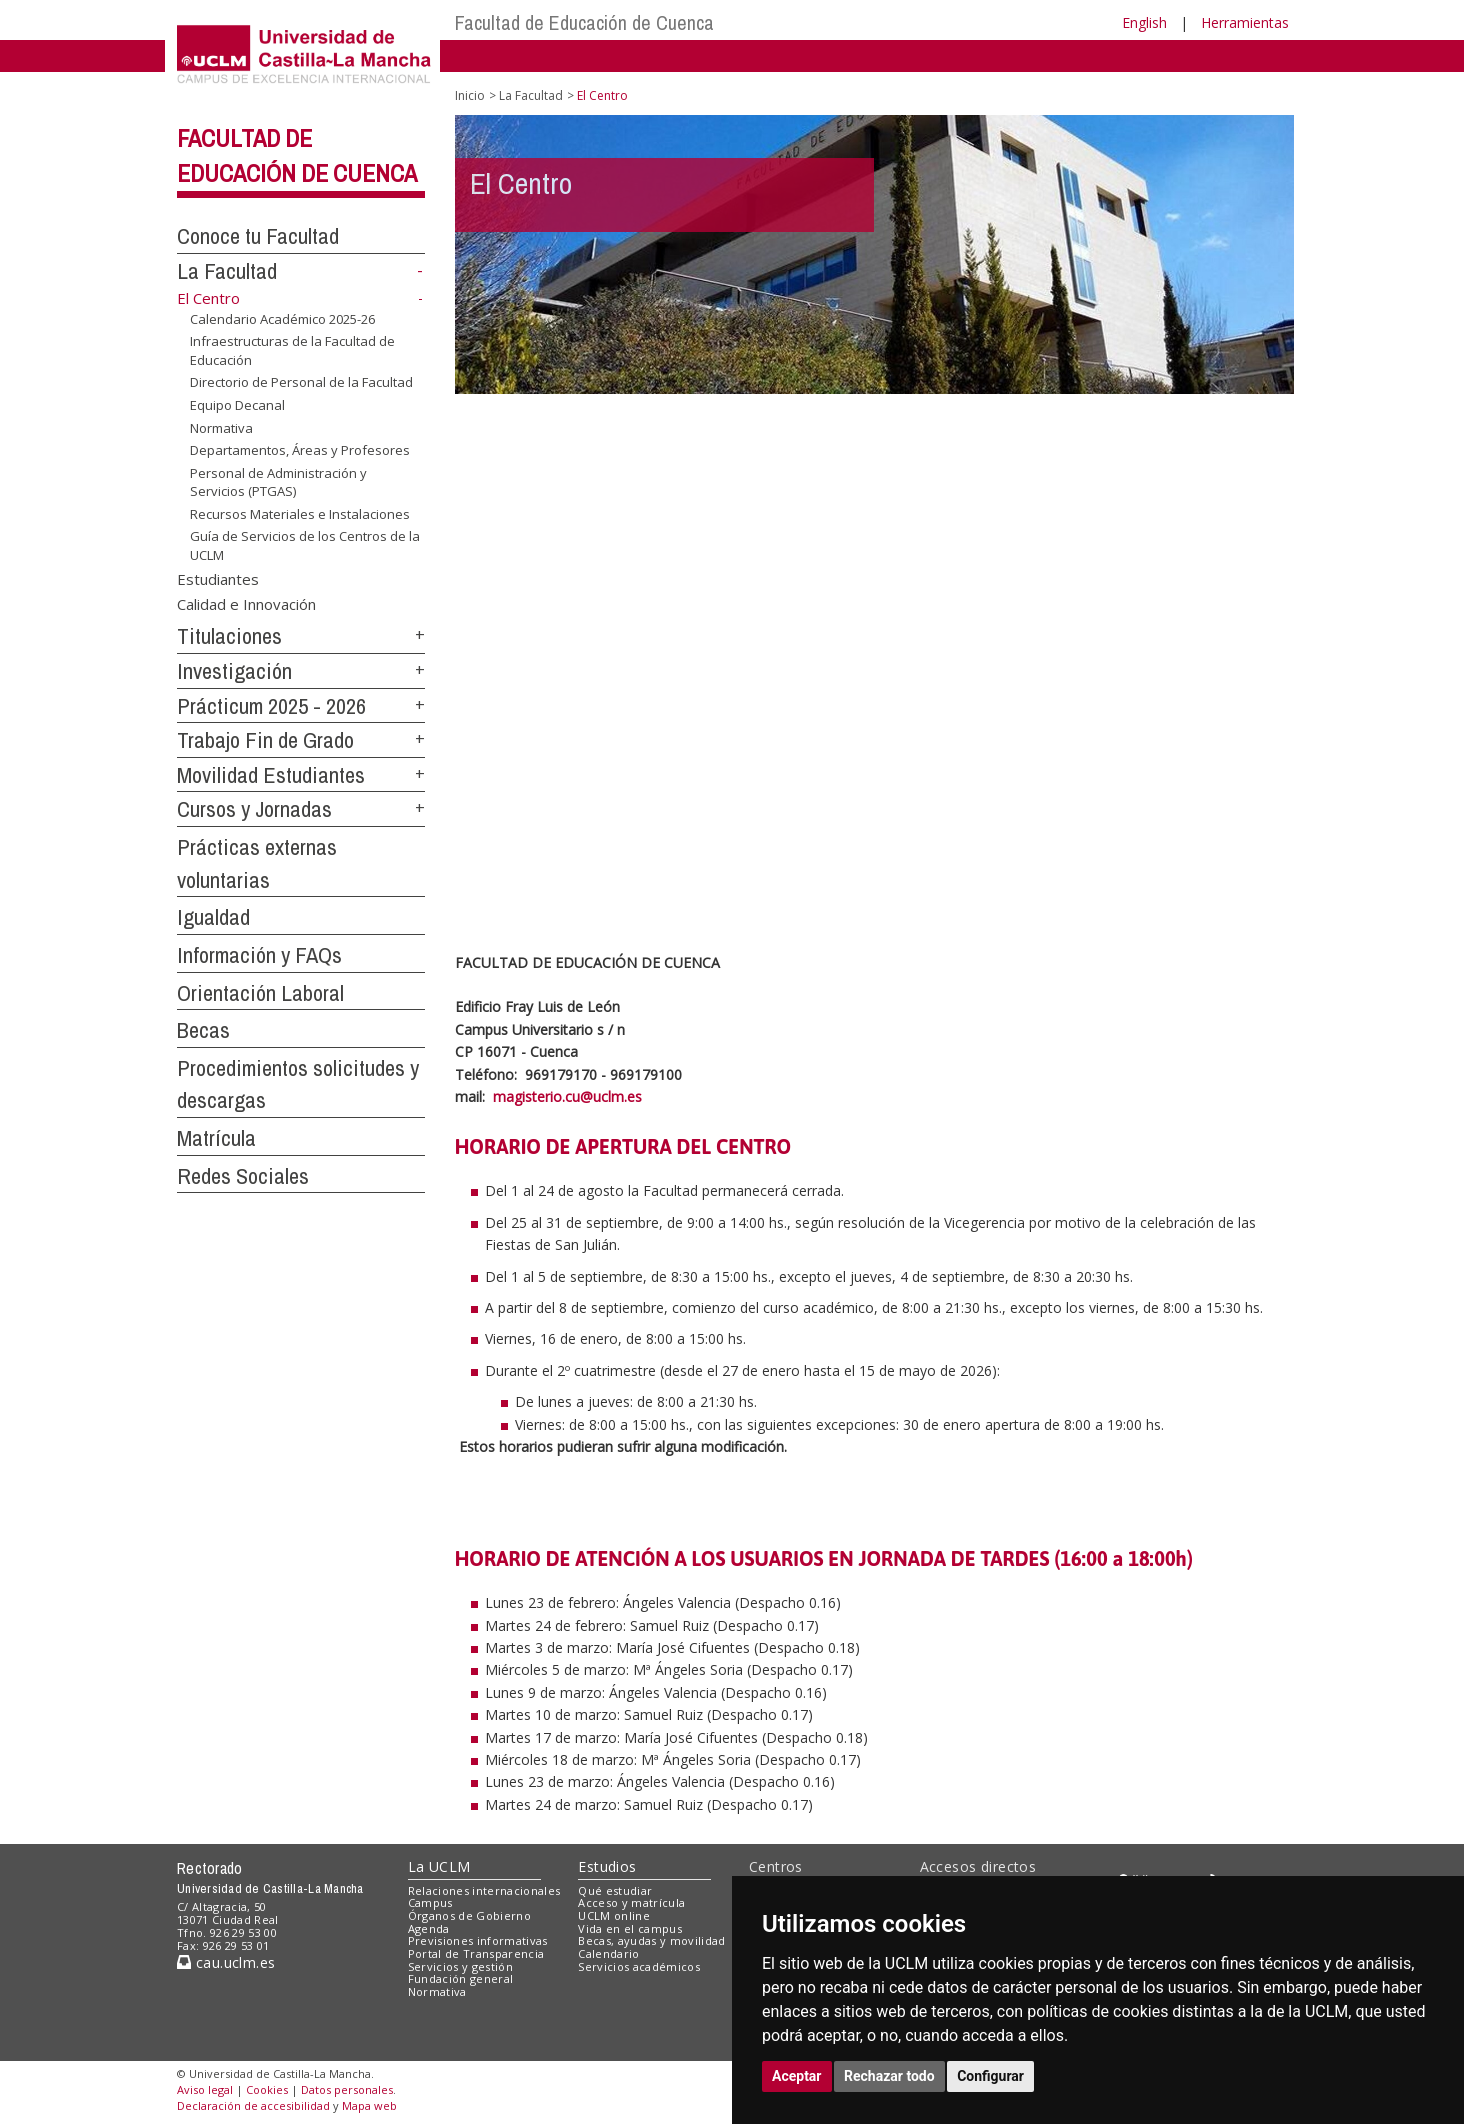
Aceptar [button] (797, 2076)
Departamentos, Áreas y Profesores (300, 450)
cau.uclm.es (226, 1962)
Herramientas (1245, 22)
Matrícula (216, 1138)
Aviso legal (205, 2089)
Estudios (607, 1866)
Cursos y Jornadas (254, 809)
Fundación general (461, 1978)
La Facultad (227, 271)
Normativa (221, 427)
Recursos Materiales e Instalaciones (300, 514)
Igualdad (213, 917)
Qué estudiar (615, 1890)
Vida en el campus (630, 1928)
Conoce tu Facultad (258, 236)
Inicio (470, 95)
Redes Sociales (243, 1176)
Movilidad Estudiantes (271, 775)
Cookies (267, 2089)
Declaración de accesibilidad (253, 2105)
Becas (203, 1030)
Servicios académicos (639, 1966)
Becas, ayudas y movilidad (651, 1940)
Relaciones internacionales (484, 1890)
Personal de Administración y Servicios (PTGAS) (278, 482)
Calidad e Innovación (246, 604)
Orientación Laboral (260, 993)
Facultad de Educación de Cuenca (584, 22)
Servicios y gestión (460, 1966)
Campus (430, 1902)
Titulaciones (229, 636)
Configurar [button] (990, 2076)
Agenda (429, 1928)
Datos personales (347, 2089)
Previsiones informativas (478, 1940)
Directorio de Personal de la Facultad (301, 382)
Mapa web (369, 2105)
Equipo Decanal (237, 405)
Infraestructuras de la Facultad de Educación (292, 350)
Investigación (234, 671)
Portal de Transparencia (476, 1953)
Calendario (608, 1953)
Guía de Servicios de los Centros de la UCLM (305, 545)
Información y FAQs (259, 955)
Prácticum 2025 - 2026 (271, 706)
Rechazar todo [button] (889, 2076)
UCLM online (614, 1915)
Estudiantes (218, 578)
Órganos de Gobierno (469, 1915)
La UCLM (439, 1866)
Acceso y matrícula (631, 1902)
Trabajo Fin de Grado (265, 740)
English (1144, 22)
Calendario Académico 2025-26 (282, 319)
